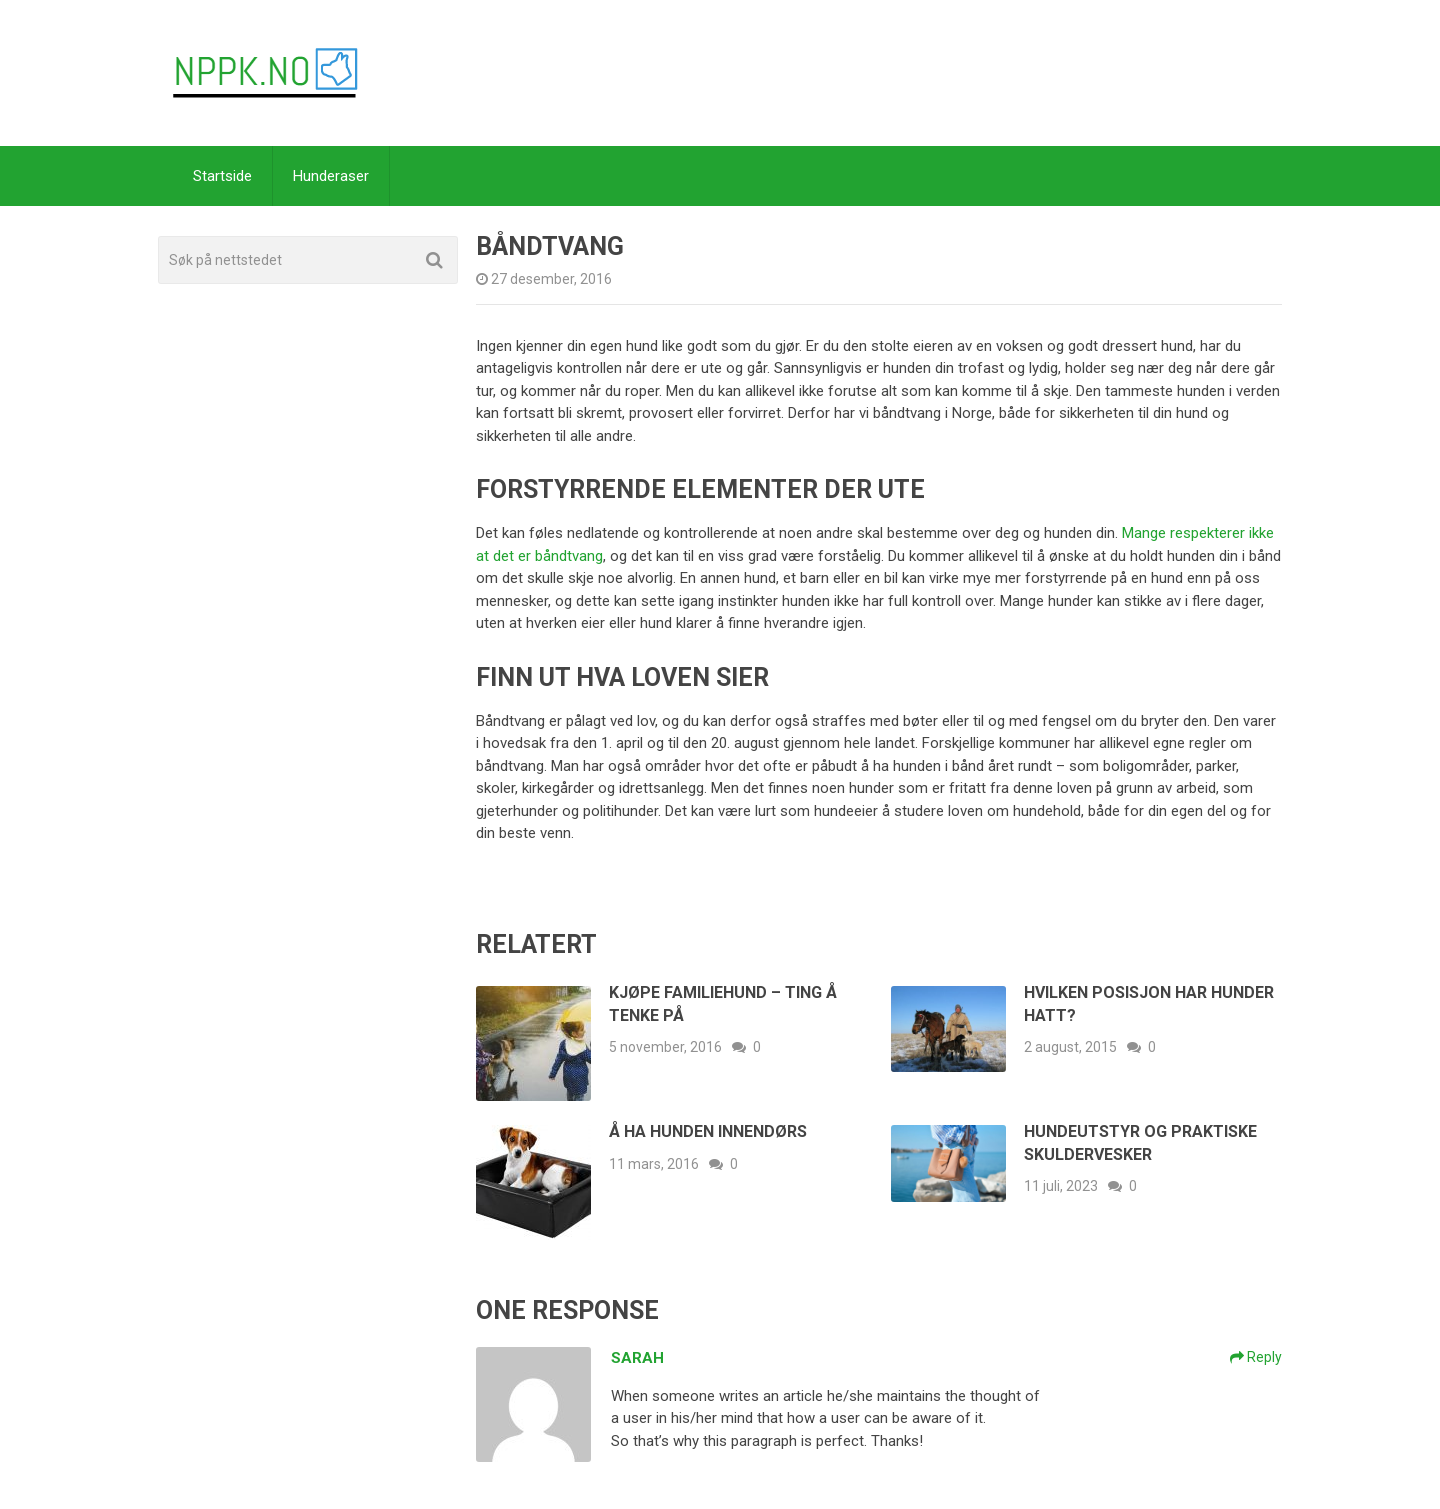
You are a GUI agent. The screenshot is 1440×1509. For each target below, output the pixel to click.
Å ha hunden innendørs (708, 1131)
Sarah (637, 1358)
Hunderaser (331, 176)
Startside (222, 176)
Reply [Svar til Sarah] (1256, 1357)
